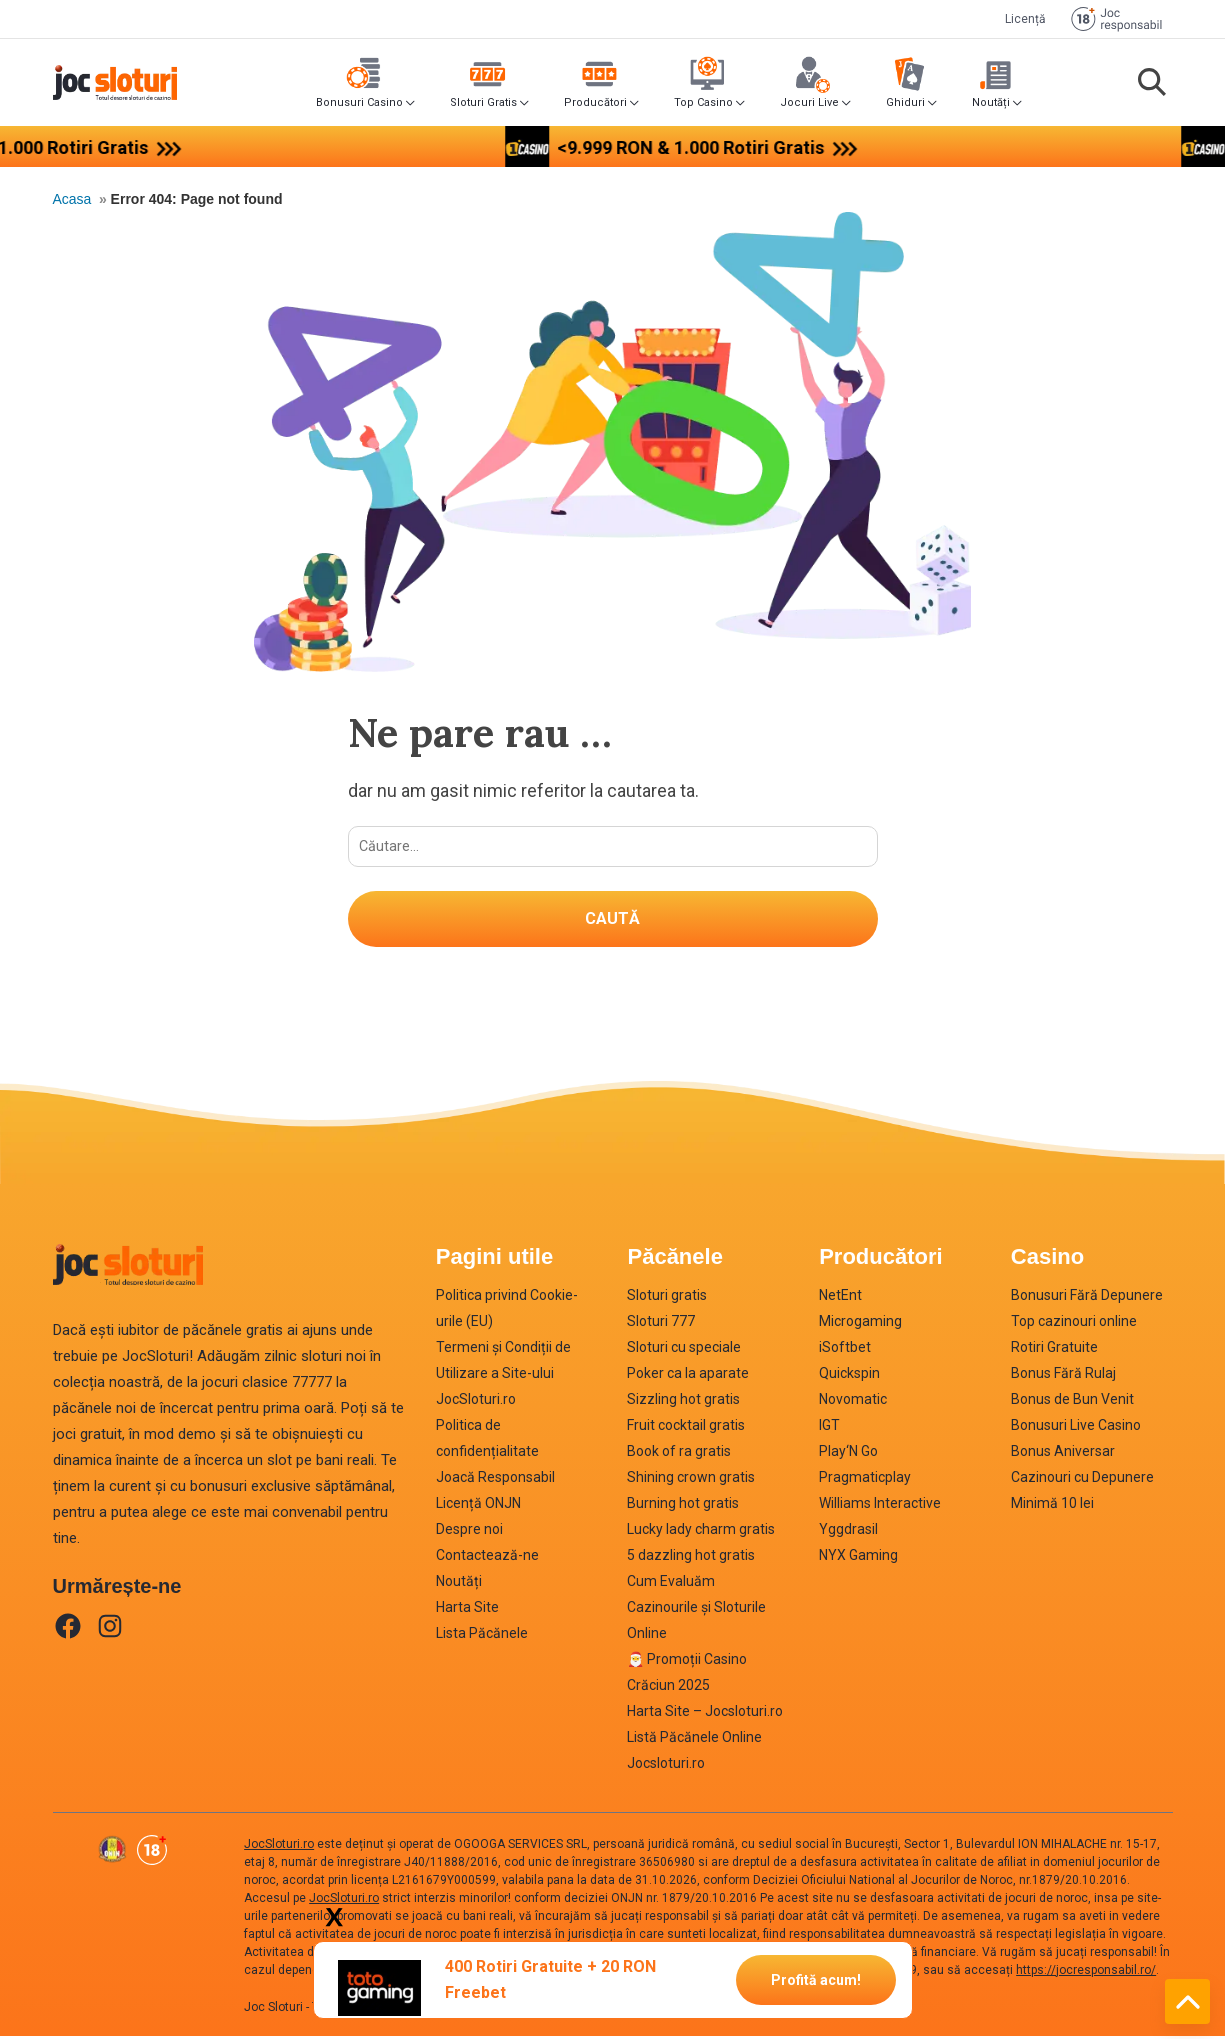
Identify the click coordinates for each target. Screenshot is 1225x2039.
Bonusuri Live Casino (1076, 1428)
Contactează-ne (487, 1558)
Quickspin (849, 1376)
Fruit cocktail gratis (686, 1428)
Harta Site (467, 1610)
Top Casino (703, 102)
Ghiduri (905, 102)
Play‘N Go (848, 1454)
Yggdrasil (848, 1532)
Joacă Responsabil (495, 1480)
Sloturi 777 (661, 1324)
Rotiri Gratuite (1054, 1350)
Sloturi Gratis (483, 102)
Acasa (72, 199)
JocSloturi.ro (279, 1847)
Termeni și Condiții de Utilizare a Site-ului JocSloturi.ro (503, 1376)
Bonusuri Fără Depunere (1087, 1298)
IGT (829, 1428)
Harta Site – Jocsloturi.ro (705, 1714)
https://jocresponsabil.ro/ (1086, 1973)
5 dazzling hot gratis (691, 1558)
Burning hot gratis (683, 1506)
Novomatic (853, 1402)
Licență (1025, 19)
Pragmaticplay (865, 1480)
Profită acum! (816, 1979)
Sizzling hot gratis (683, 1402)
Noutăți (991, 102)
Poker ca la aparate (688, 1376)
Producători (595, 102)
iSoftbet (845, 1350)
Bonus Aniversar (1063, 1454)
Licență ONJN (478, 1506)
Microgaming (860, 1324)
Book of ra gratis (679, 1454)
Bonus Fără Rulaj (1063, 1376)
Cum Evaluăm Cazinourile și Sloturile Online (696, 1610)
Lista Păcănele (482, 1636)
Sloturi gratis (667, 1298)
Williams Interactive (880, 1506)
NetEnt (840, 1298)
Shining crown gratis (691, 1480)
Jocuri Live (809, 102)
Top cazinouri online (1074, 1324)
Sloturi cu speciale (684, 1350)
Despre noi (469, 1532)
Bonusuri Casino (359, 102)
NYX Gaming (858, 1558)
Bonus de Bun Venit (1072, 1402)
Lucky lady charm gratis (701, 1532)
